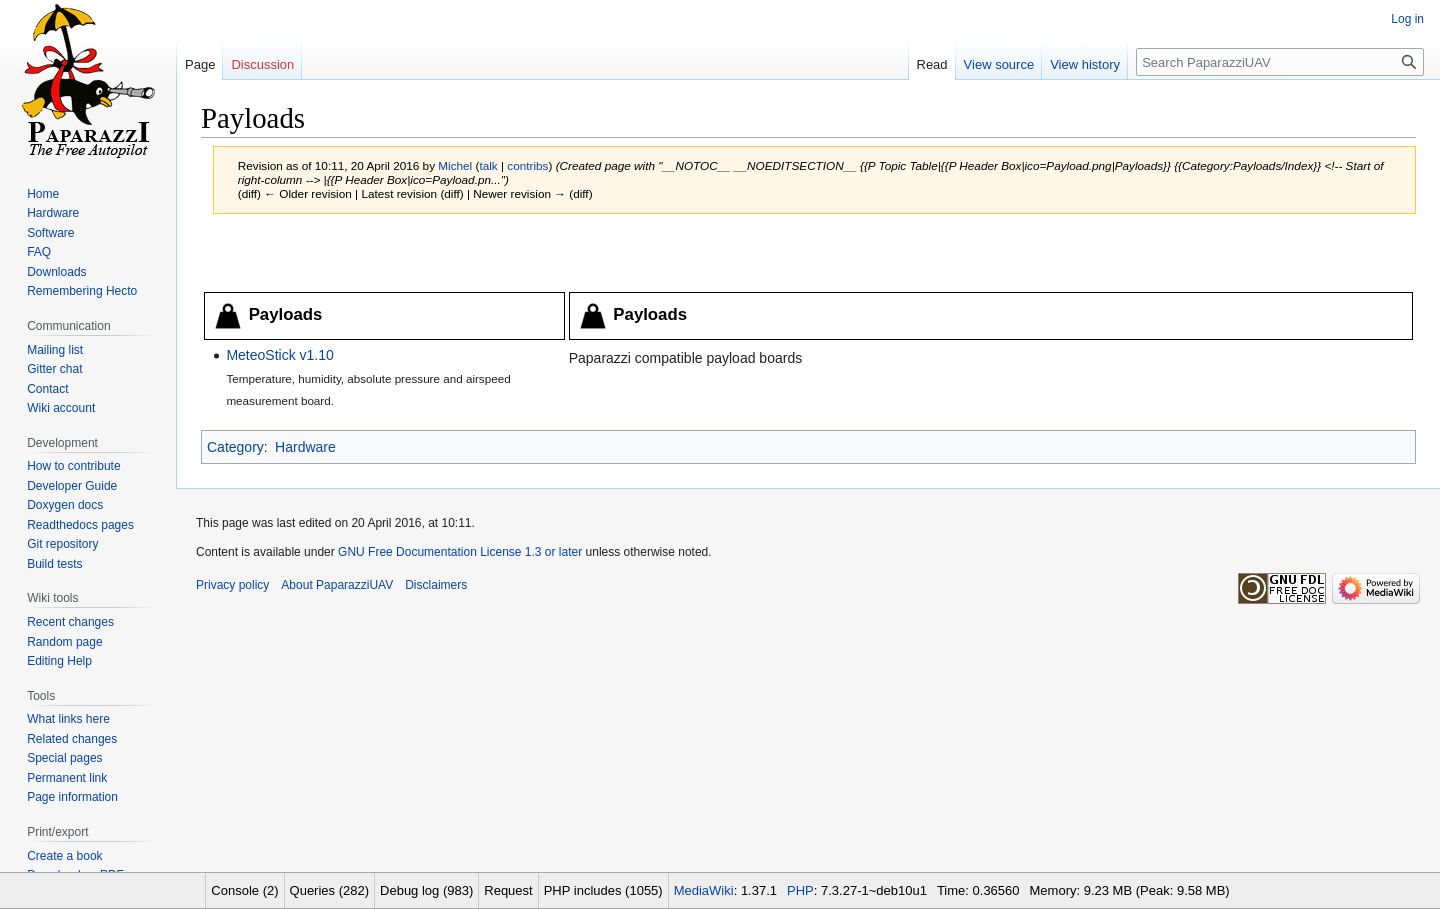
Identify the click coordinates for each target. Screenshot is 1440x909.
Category (235, 447)
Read (932, 64)
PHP (800, 890)
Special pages (64, 758)
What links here (68, 719)
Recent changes (70, 622)
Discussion (262, 64)
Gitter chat (54, 369)
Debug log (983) (426, 890)
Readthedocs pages (80, 525)
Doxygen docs (65, 505)
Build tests (54, 564)
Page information (72, 797)
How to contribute (73, 466)
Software (50, 233)
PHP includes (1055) (603, 890)
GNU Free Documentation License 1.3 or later (460, 552)
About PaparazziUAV (337, 585)
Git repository (62, 544)
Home (43, 194)
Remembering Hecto (82, 291)
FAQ (39, 252)
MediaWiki (704, 890)
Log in (1407, 19)
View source (999, 64)
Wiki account (61, 408)
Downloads (56, 272)
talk (488, 165)
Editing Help (59, 661)
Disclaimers (436, 585)
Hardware (305, 447)
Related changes (72, 739)
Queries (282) (329, 890)
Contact (47, 389)
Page (200, 64)
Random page (64, 642)
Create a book (64, 856)
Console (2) (244, 890)
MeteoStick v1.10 (279, 355)
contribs (527, 165)
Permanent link (67, 778)
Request (508, 890)
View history (1085, 64)
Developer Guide (72, 486)
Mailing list (55, 350)
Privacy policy (232, 585)
